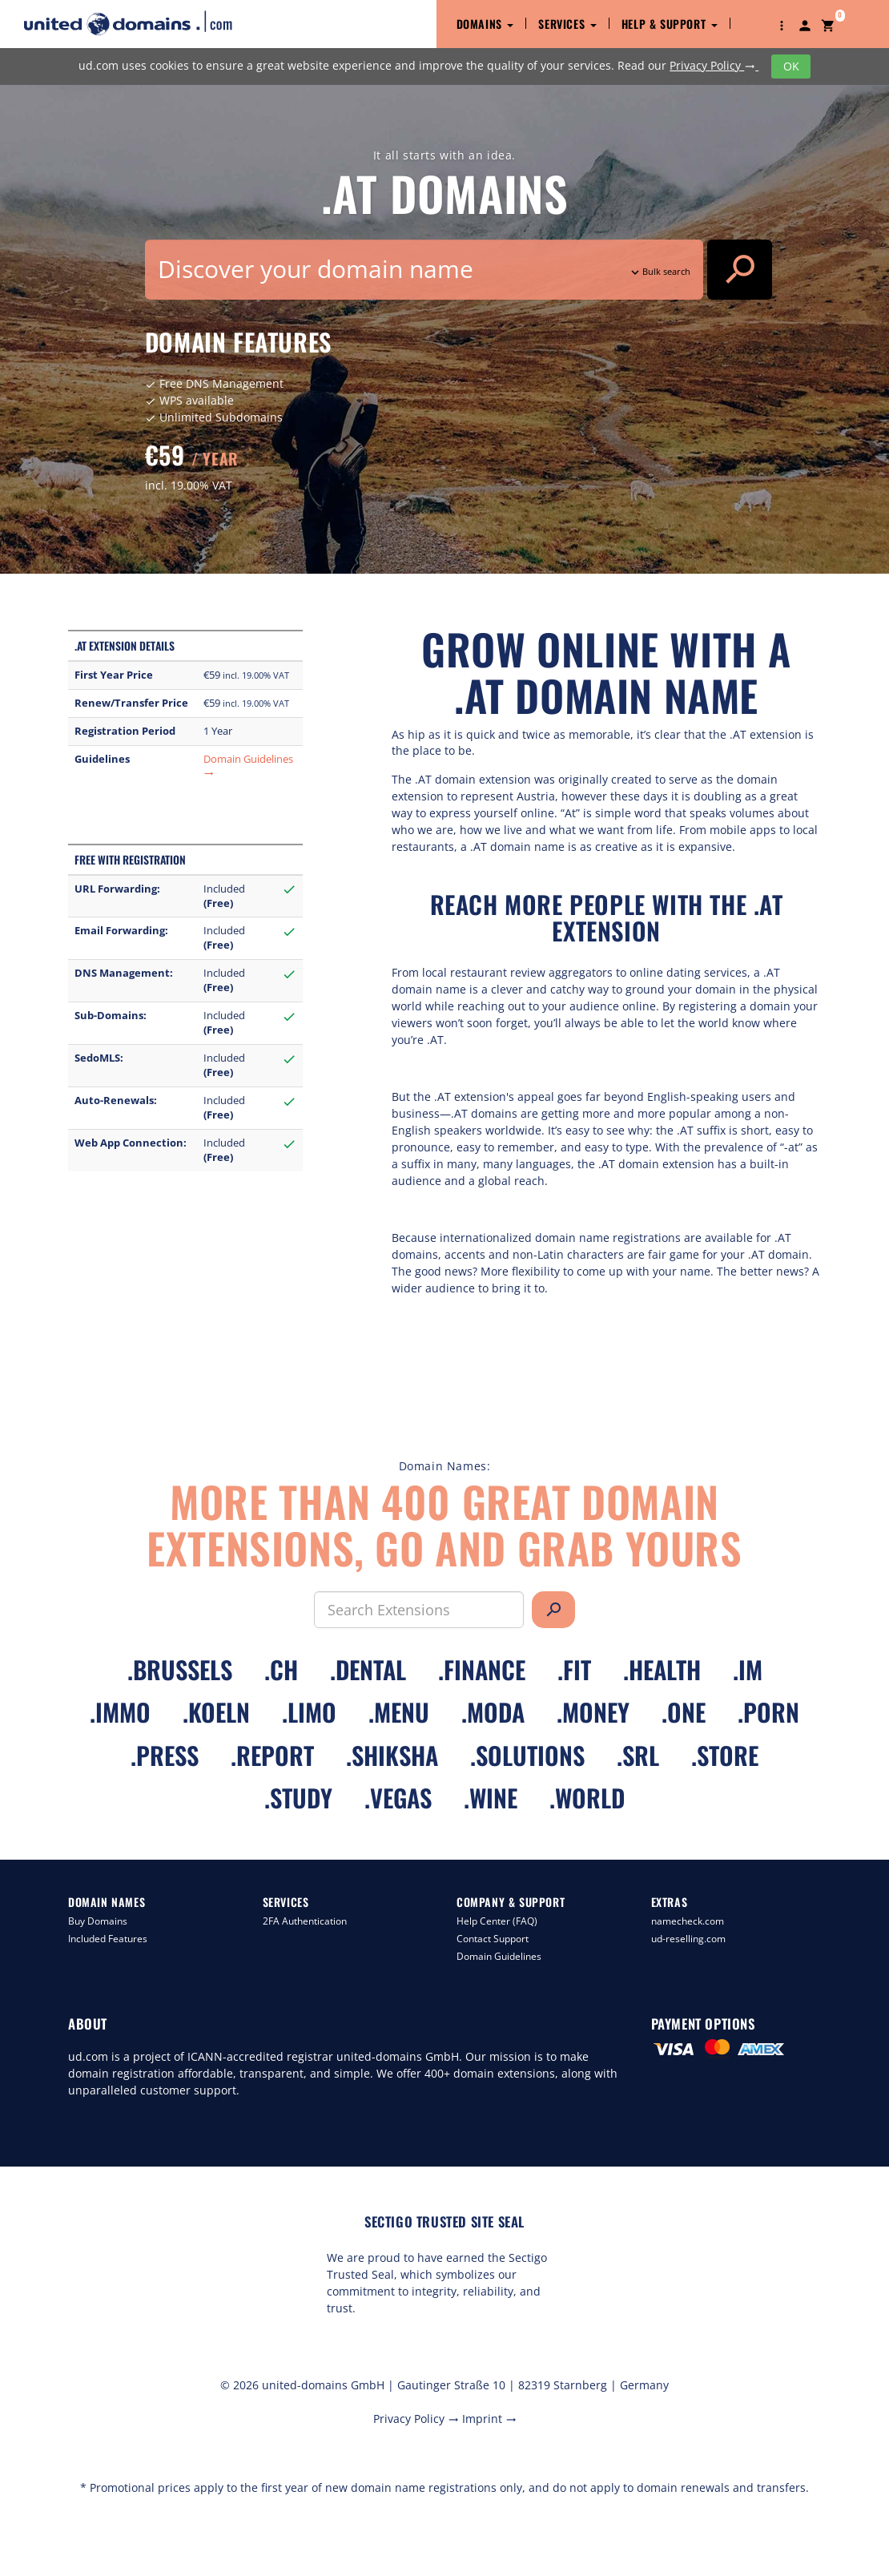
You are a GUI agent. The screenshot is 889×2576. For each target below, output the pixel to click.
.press (165, 1755)
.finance (481, 1669)
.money (593, 1712)
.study (298, 1798)
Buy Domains (97, 1921)
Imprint (489, 2418)
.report (272, 1755)
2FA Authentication (305, 1921)
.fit (574, 1669)
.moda (493, 1712)
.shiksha (392, 1755)
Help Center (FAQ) (497, 1921)
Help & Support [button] (669, 23)
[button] (781, 24)
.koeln (216, 1712)
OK (791, 66)
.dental (368, 1669)
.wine (490, 1798)
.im (747, 1669)
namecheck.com (687, 1921)
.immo (120, 1712)
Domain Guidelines (499, 1956)
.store (724, 1755)
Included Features (107, 1938)
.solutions (527, 1755)
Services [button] (567, 23)
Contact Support (493, 1938)
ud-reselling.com (688, 1938)
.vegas (398, 1798)
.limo (309, 1712)
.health (662, 1669)
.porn (768, 1712)
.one (684, 1712)
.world (587, 1798)
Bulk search (659, 271)
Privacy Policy (714, 65)
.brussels (179, 1669)
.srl (638, 1755)
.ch (281, 1669)
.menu (398, 1712)
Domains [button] (485, 23)
